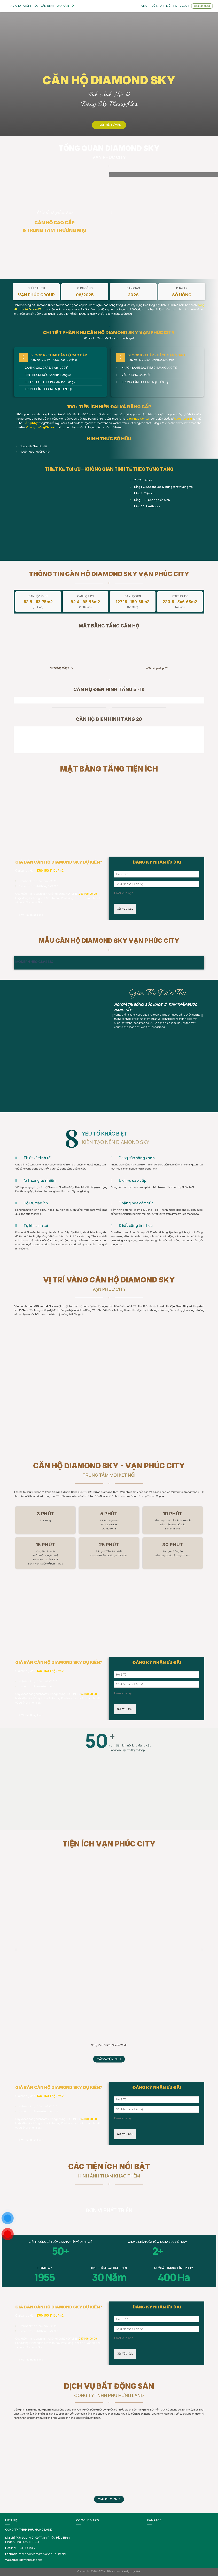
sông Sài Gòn (82, 309)
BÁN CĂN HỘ (65, 5)
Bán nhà (47, 5)
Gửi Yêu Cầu (125, 908)
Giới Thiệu (30, 5)
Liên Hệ (171, 5)
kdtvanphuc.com (30, 2560)
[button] (109, 125)
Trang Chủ (13, 5)
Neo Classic (42, 961)
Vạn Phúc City (179, 1306)
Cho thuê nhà (152, 5)
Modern (22, 961)
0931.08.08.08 (88, 894)
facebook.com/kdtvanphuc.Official (42, 2554)
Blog (184, 5)
